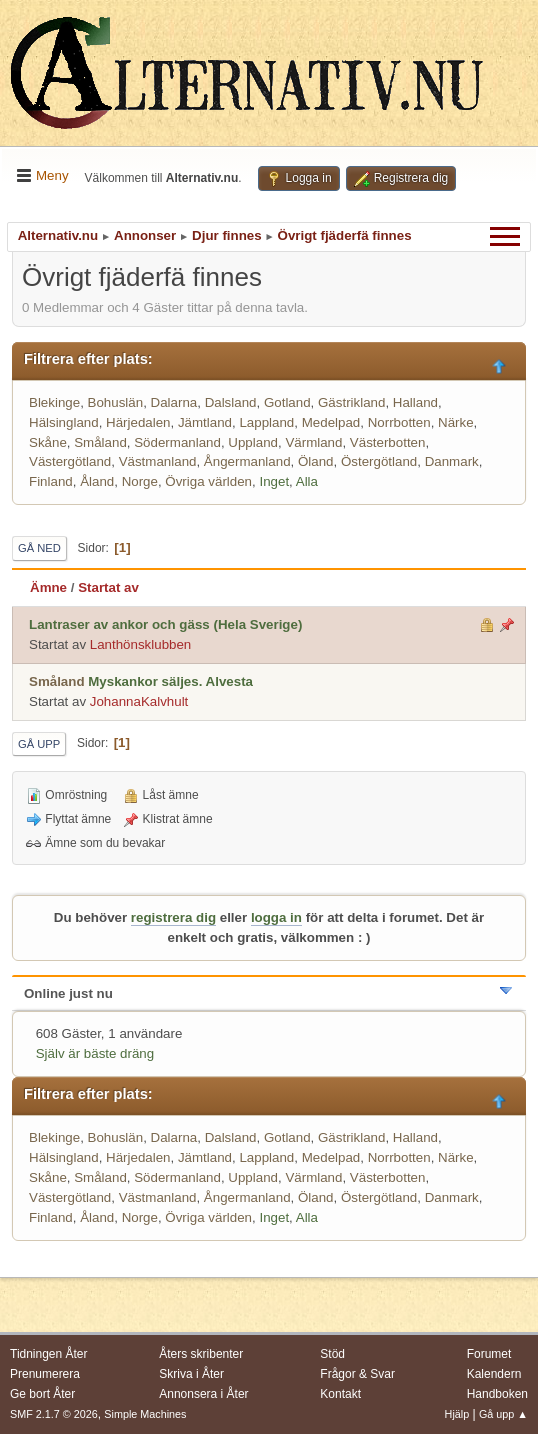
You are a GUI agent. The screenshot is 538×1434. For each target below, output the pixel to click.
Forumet (489, 1354)
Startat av (108, 587)
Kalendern (494, 1374)
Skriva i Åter (191, 1374)
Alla (307, 481)
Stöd (332, 1354)
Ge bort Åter (42, 1394)
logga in (276, 917)
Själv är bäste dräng (95, 1053)
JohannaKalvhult (139, 701)
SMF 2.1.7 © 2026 (54, 1414)
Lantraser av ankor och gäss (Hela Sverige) (165, 624)
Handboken (497, 1394)
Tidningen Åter (49, 1354)
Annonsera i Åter (203, 1394)
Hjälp (457, 1414)
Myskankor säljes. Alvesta (170, 681)
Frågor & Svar (357, 1374)
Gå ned (39, 548)
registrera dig (173, 917)
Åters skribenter (201, 1354)
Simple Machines (145, 1414)
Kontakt (340, 1394)
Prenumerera (45, 1374)
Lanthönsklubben (141, 644)
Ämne (48, 587)
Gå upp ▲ (503, 1414)
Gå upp (39, 744)
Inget (274, 481)
